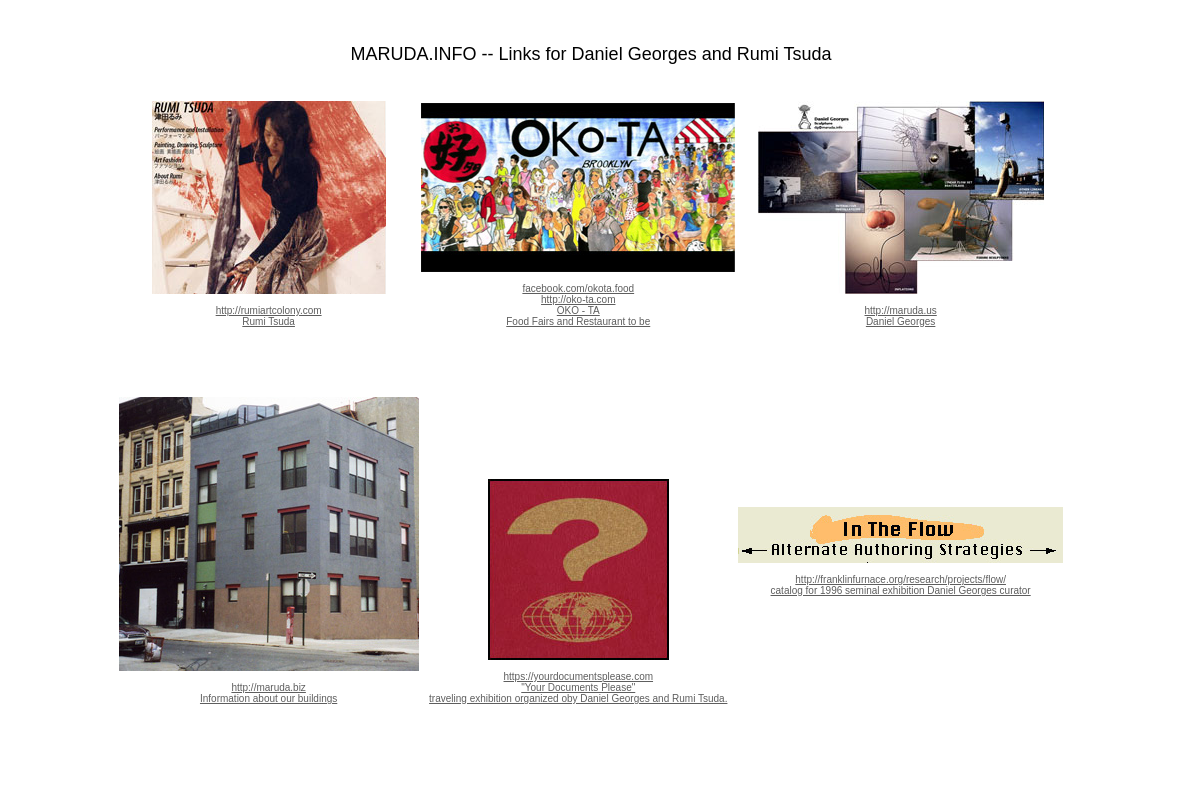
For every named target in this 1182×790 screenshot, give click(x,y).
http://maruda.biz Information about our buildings (269, 683)
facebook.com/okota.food (578, 288)
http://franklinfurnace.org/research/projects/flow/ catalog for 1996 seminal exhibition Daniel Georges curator (900, 575)
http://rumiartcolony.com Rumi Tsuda (269, 306)
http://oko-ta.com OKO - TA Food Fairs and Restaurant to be (578, 310)
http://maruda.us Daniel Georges (901, 306)
